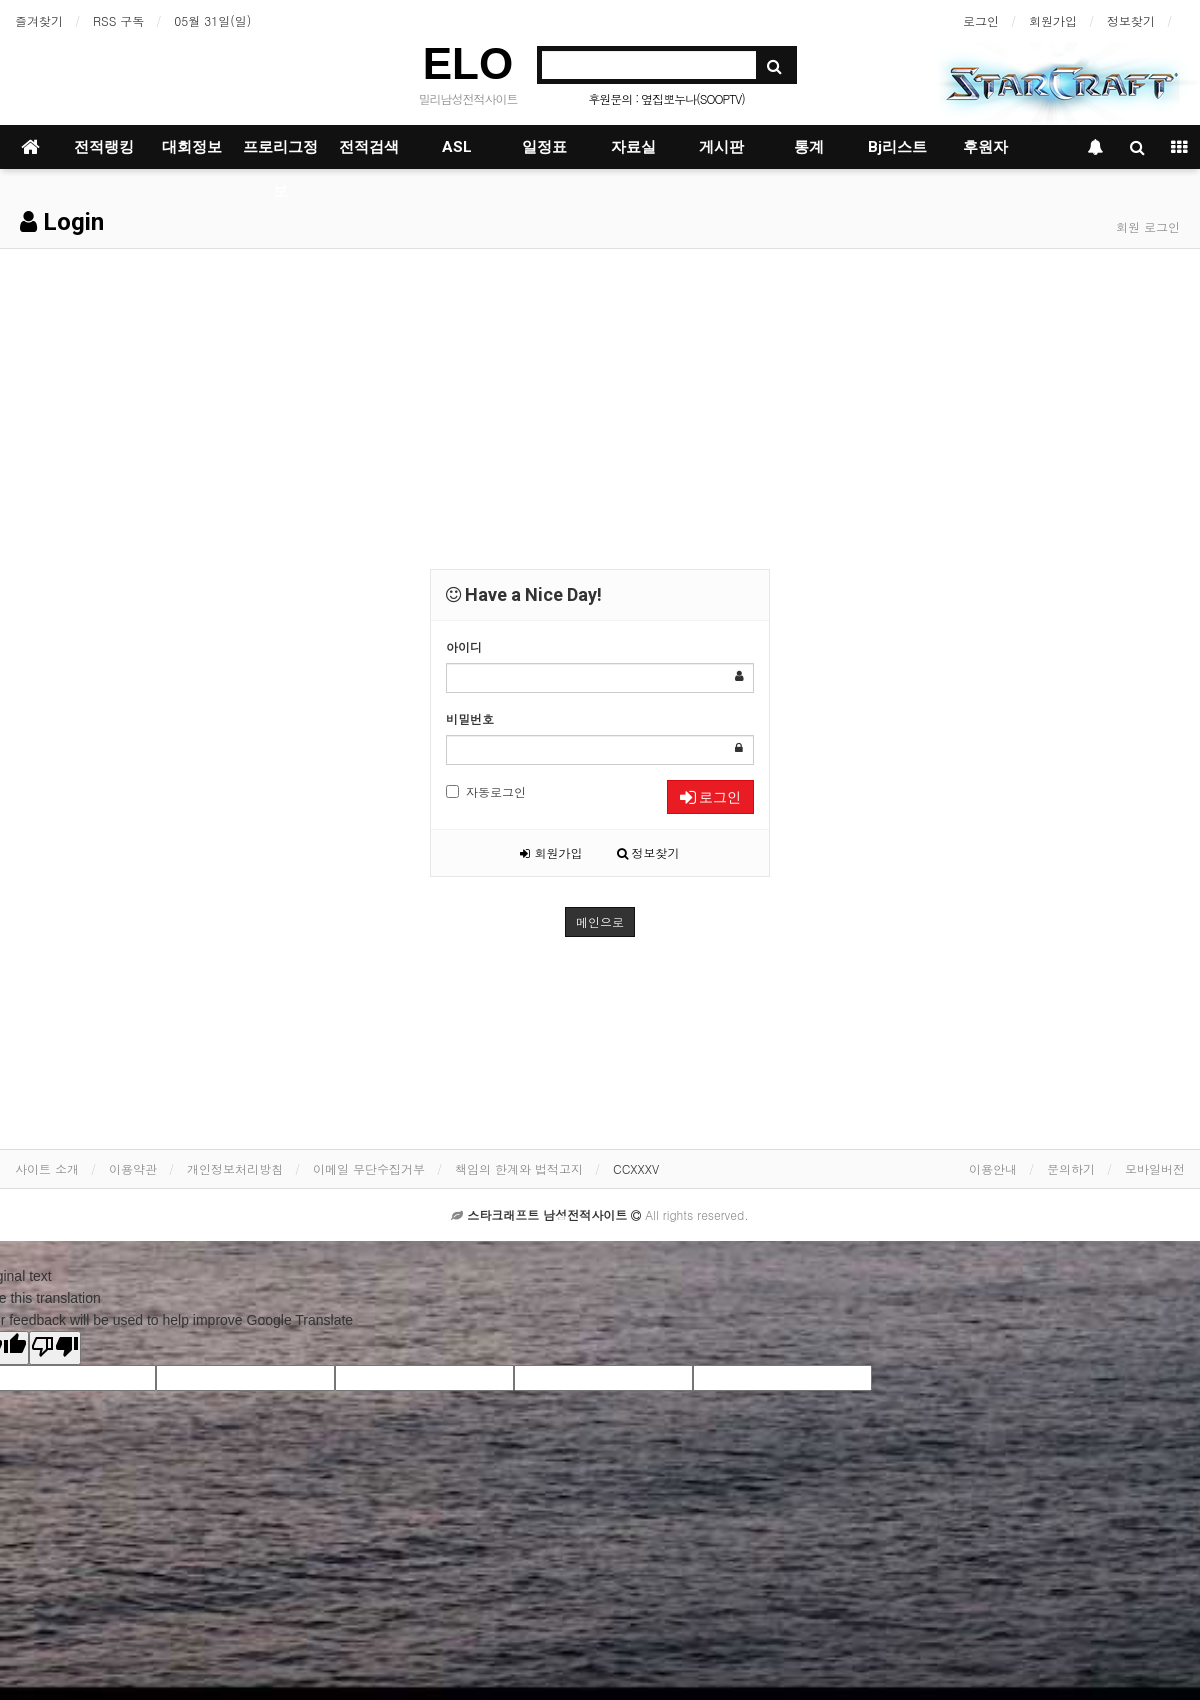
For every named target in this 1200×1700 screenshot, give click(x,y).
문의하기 (1071, 1168)
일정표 (544, 147)
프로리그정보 (280, 153)
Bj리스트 (897, 147)
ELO (468, 63)
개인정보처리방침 (235, 1168)
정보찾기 (1131, 20)
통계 (809, 147)
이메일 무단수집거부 (369, 1168)
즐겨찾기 (39, 20)
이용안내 (993, 1168)
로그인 (981, 20)
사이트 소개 (47, 1168)
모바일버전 (1155, 1168)
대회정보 (192, 147)
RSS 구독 (118, 20)
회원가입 (1053, 20)
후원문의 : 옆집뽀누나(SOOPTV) (666, 98)
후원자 (985, 147)
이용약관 (133, 1168)
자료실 (633, 147)
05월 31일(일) (212, 20)
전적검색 (369, 147)
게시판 (721, 147)
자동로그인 (486, 791)
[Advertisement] (600, 399)
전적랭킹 (104, 147)
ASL (457, 147)
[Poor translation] (55, 1348)
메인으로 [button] (600, 921)
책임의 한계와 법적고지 (519, 1168)
